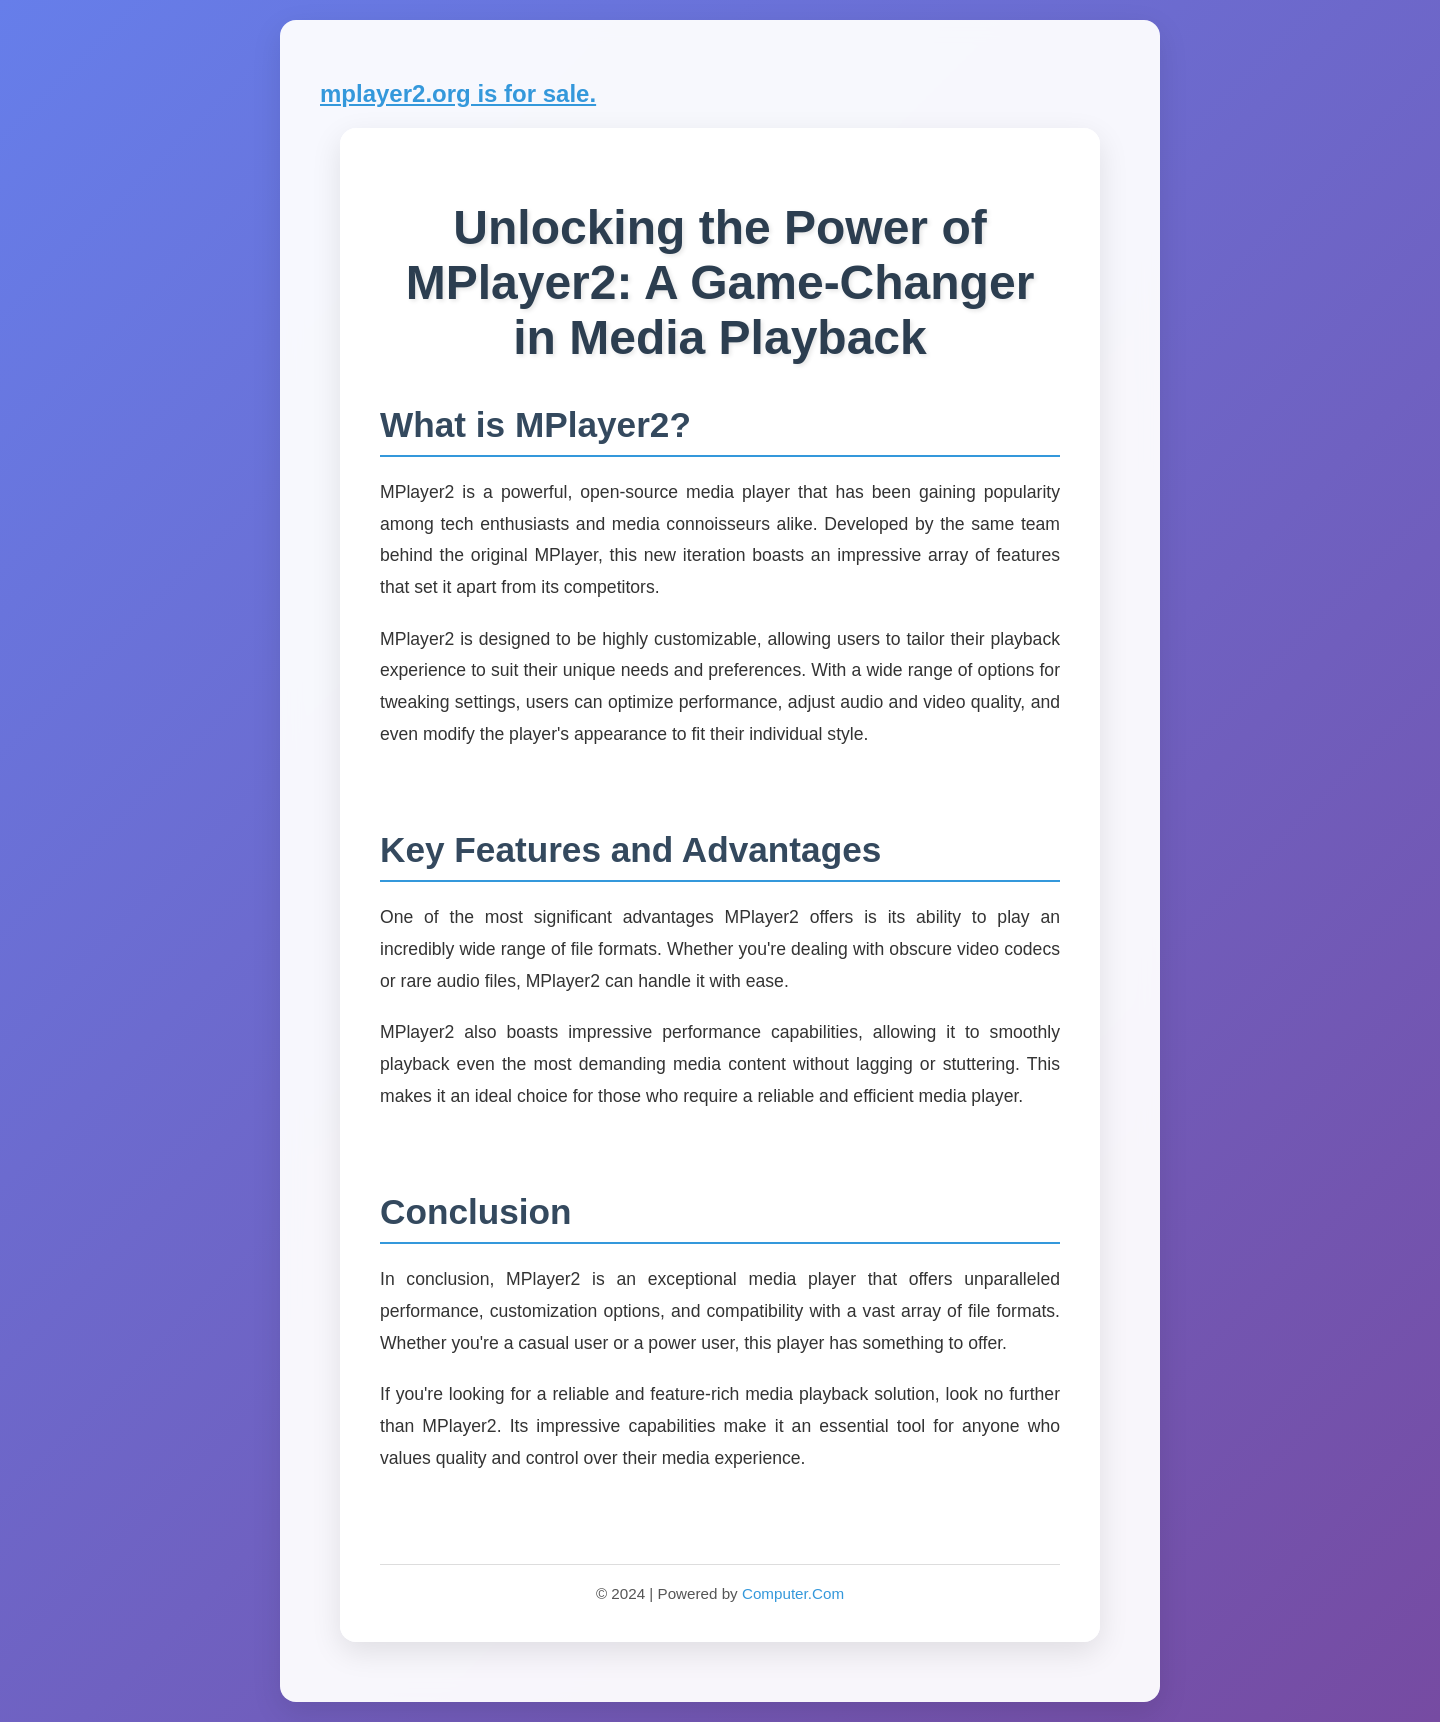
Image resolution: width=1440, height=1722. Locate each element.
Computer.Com (793, 1593)
